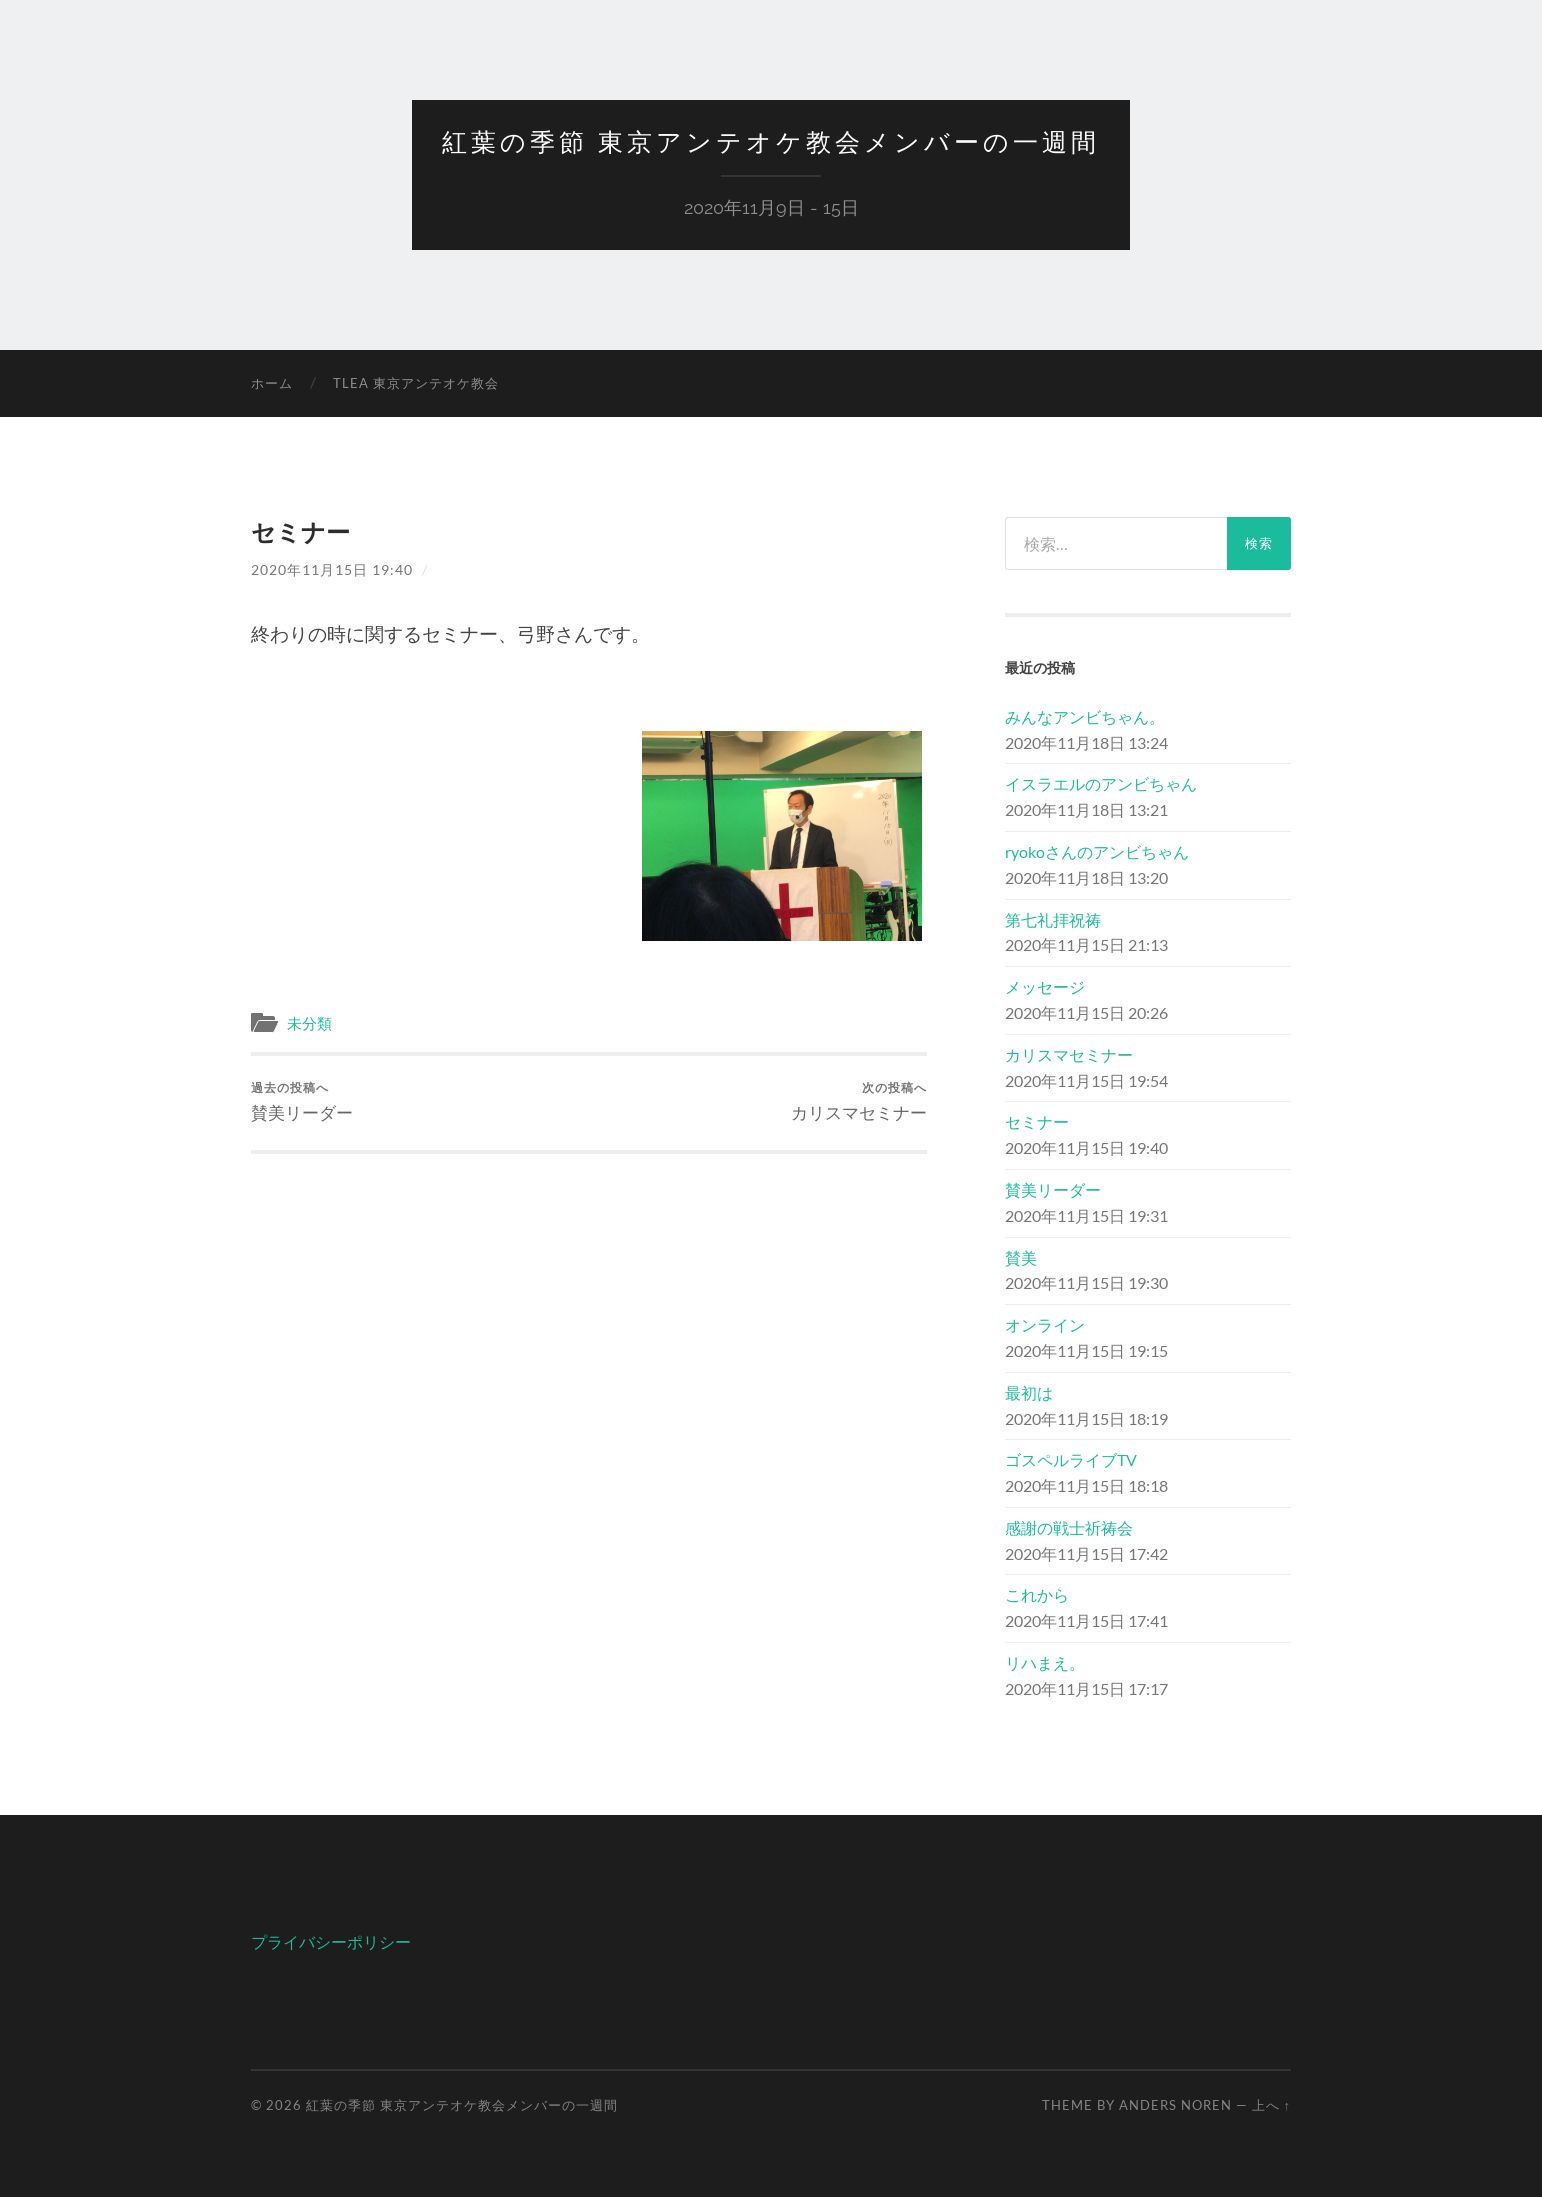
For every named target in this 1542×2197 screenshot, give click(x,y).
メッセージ (1045, 986)
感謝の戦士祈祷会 (1069, 1527)
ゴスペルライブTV (1071, 1459)
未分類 (309, 1023)
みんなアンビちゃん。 (1085, 716)
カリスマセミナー (859, 1101)
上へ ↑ (1271, 2105)
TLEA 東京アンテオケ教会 (416, 383)
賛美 (1021, 1257)
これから (1037, 1594)
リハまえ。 (1045, 1662)
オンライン (1045, 1324)
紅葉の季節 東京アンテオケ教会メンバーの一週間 (771, 142)
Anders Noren (1175, 2105)
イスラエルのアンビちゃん (1101, 783)
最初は (1029, 1392)
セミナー (1037, 1121)
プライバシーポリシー (331, 1941)
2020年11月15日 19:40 (332, 569)
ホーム (272, 383)
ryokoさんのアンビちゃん (1097, 851)
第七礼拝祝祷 (1053, 919)
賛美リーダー (302, 1101)
